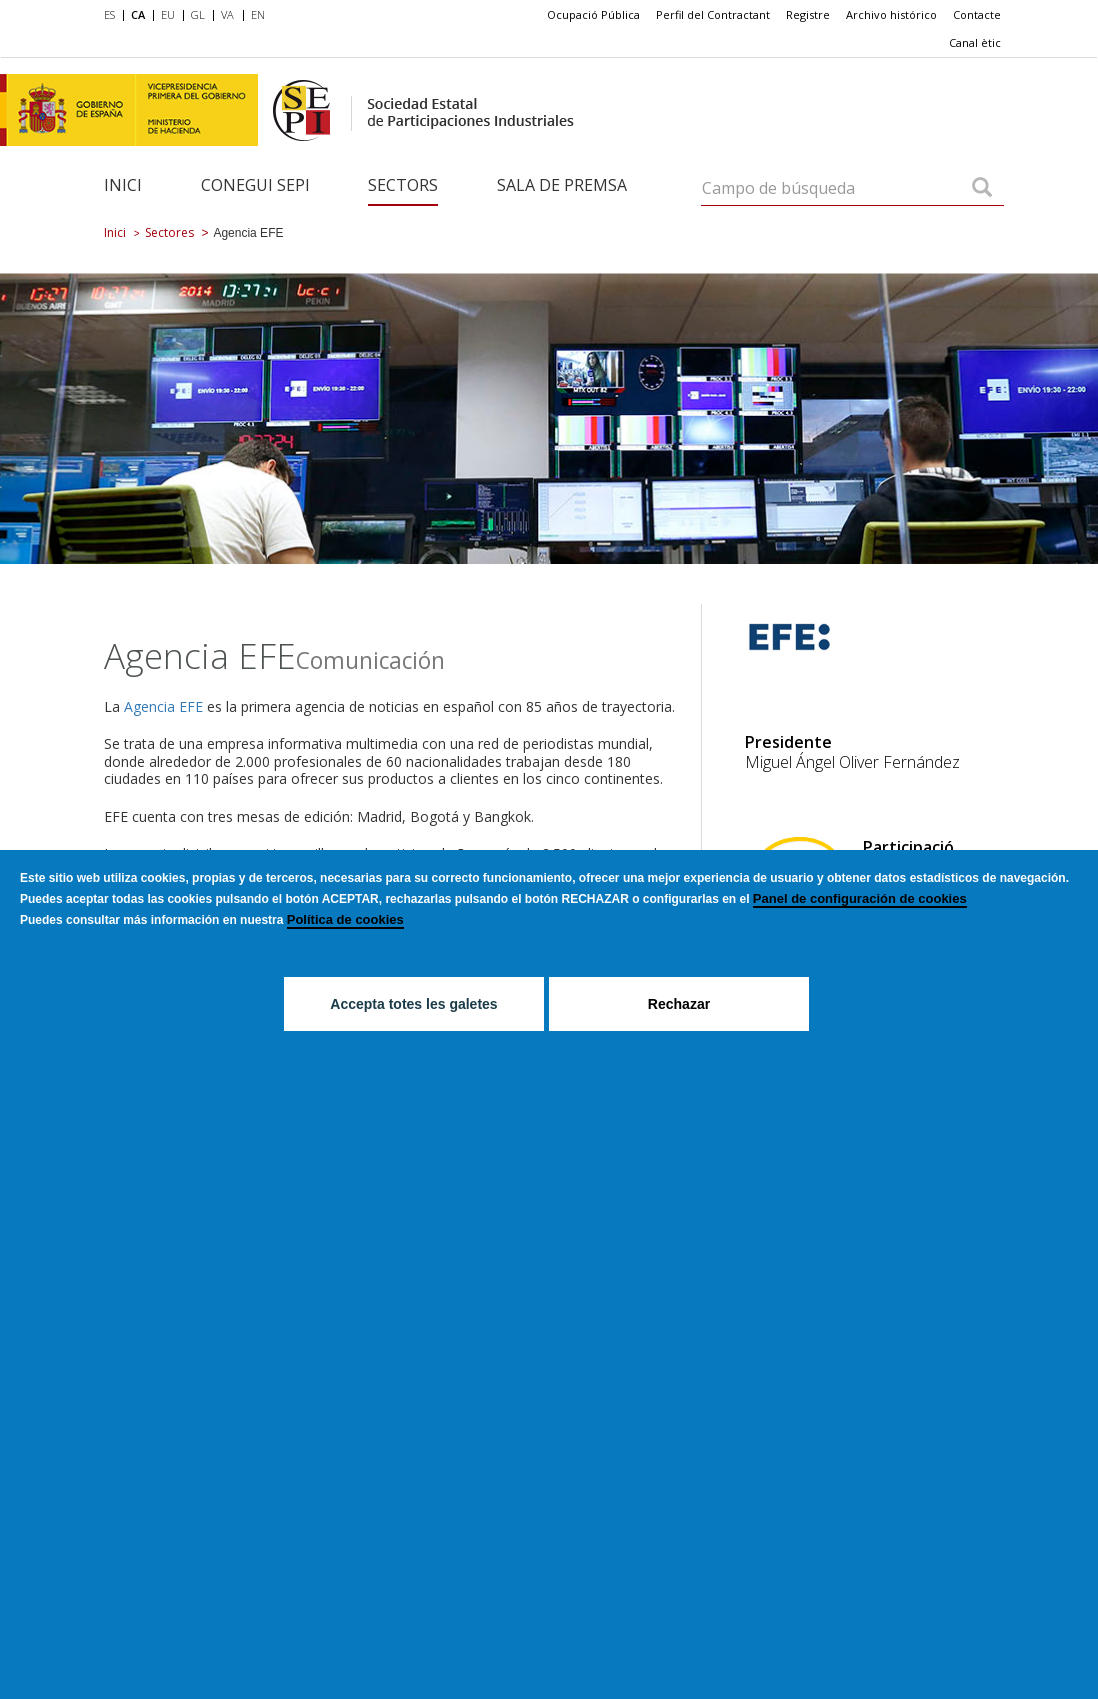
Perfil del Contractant (713, 14)
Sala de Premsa (562, 185)
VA (227, 14)
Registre (808, 14)
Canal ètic (975, 42)
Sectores (169, 232)
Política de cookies (345, 919)
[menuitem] (113, 16)
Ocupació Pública (593, 14)
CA (138, 14)
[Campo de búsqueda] (982, 189)
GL (198, 14)
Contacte (977, 14)
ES (109, 14)
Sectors (403, 185)
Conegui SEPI (255, 185)
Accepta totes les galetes (413, 1004)
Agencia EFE (163, 706)
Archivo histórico (891, 14)
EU (168, 14)
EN (258, 14)
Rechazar (679, 1004)
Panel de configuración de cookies (860, 898)
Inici (123, 185)
